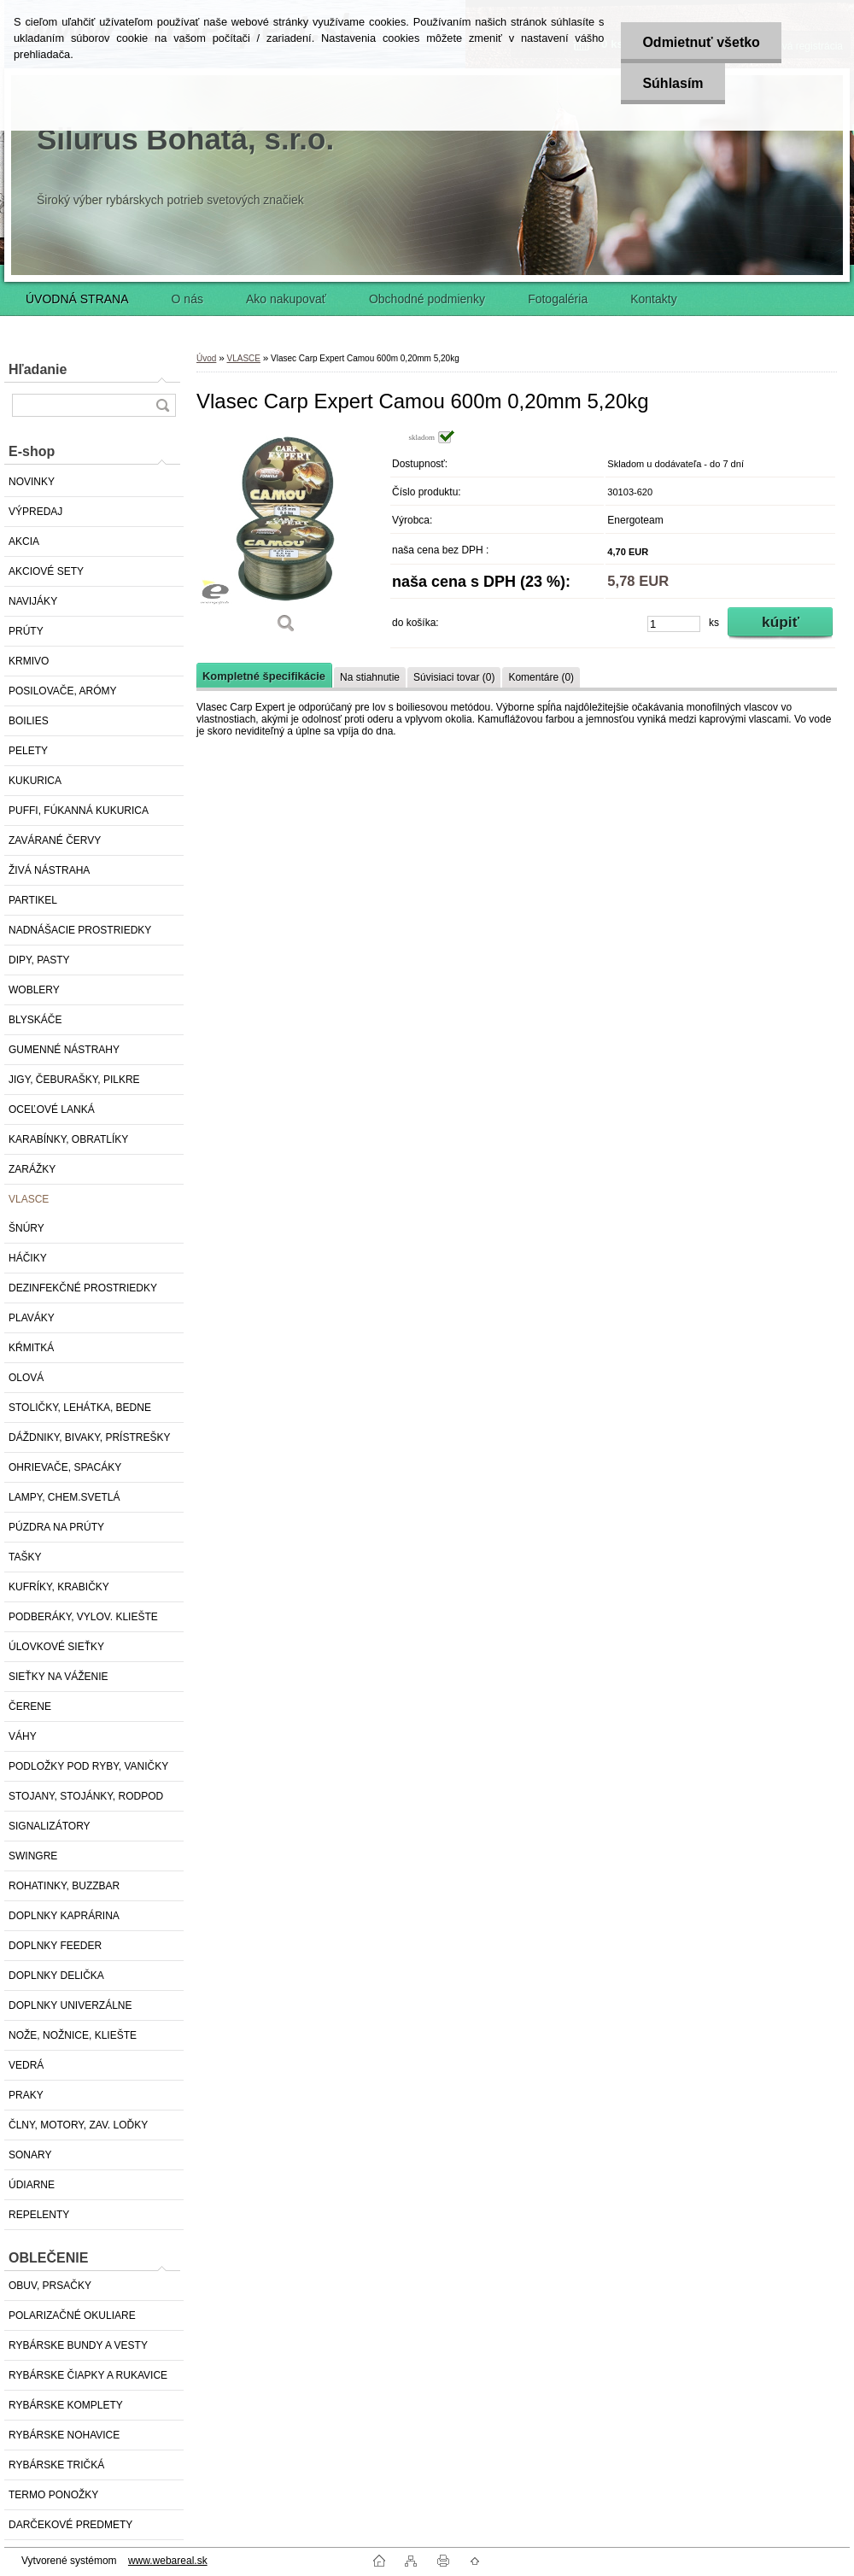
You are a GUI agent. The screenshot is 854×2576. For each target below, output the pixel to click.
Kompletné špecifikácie (263, 676)
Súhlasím (672, 83)
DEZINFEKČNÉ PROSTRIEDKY (83, 1288)
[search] (162, 405)
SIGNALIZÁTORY (50, 1826)
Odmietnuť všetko (700, 42)
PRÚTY (26, 631)
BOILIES (29, 721)
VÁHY (23, 1736)
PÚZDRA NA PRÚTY (56, 1527)
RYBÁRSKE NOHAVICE (64, 2435)
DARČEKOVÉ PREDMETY (70, 2525)
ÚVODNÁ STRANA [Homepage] (77, 299)
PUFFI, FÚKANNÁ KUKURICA (79, 811)
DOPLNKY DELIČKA (56, 1976)
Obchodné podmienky (427, 299)
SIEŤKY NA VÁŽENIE (58, 1677)
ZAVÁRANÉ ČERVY (55, 840)
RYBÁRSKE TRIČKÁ (56, 2465)
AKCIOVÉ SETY (46, 571)
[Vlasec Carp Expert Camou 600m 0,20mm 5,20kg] (286, 537)
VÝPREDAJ (35, 512)
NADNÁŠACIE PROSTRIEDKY (80, 930)
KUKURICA (35, 781)
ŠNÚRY (26, 1228)
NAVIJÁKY (33, 601)
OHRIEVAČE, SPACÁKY (65, 1467)
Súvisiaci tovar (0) (453, 677)
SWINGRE (33, 1856)
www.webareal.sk (168, 2561)
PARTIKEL (33, 900)
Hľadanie (38, 369)
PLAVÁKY (32, 1318)
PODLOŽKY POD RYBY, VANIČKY (88, 1766)
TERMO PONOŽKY (53, 2495)
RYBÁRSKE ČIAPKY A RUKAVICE (88, 2375)
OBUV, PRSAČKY (50, 2286)
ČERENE (30, 1706)
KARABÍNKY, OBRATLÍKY (68, 1139)
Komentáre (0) (541, 677)
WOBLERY (34, 990)
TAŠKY (25, 1557)
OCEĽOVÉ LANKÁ (52, 1109)
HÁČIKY (28, 1258)
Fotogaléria (558, 299)
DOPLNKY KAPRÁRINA (64, 1916)
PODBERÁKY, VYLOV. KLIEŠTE (83, 1617)
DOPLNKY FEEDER (55, 1946)
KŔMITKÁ (31, 1348)
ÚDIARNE (32, 2185)
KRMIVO (29, 661)
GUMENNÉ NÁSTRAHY (64, 1050)
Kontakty (653, 299)
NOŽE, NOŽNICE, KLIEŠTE (73, 2035)
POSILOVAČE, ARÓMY (62, 691)
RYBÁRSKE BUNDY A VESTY (78, 2345)
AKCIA (24, 541)
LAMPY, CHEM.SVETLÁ (64, 1497)
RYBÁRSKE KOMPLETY (66, 2405)
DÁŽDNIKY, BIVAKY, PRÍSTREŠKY (89, 1437)
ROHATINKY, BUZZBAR (64, 1886)
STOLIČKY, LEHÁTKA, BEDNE (80, 1408)
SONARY (30, 2155)
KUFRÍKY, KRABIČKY (59, 1587)
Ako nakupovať (286, 299)
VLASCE (29, 1199)
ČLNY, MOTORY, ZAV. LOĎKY (78, 2125)
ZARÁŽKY (32, 1169)
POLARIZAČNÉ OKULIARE (72, 2315)
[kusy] (673, 624)
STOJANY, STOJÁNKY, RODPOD (86, 1796)
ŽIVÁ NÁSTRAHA (49, 870)
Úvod (206, 358)
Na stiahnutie (370, 677)
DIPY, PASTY (39, 960)
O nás (187, 299)
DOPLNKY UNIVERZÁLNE (70, 2005)
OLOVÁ (26, 1378)
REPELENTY (39, 2215)
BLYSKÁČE (35, 1020)
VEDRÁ (26, 2065)
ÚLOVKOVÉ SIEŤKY (56, 1647)
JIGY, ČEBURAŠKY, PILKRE (74, 1080)
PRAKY (26, 2095)
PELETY (28, 751)
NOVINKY (32, 482)
